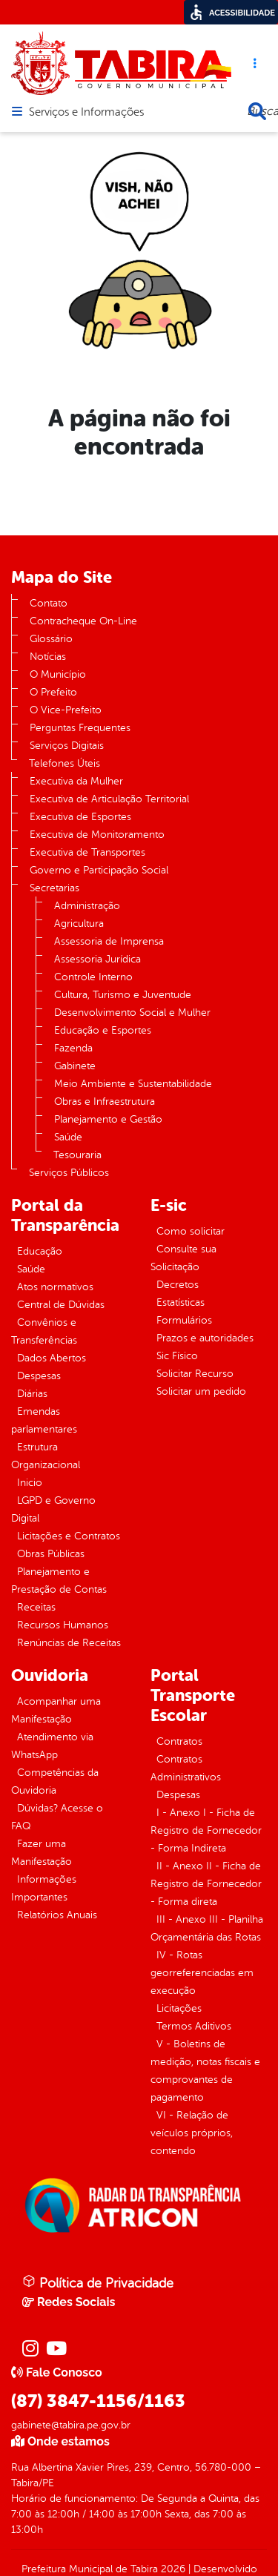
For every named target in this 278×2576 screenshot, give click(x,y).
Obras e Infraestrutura (104, 1101)
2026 (171, 2569)
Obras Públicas (51, 1553)
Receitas (36, 1607)
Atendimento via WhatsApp (52, 1745)
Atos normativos (55, 1286)
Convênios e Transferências (44, 1331)
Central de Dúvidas (61, 1304)
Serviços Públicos (69, 1172)
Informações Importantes (43, 1888)
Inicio (29, 1482)
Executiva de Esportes (80, 816)
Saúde (68, 1137)
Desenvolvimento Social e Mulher (132, 1012)
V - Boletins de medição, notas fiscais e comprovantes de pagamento (205, 2070)
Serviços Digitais (67, 745)
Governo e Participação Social (99, 870)
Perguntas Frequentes (80, 727)
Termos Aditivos (193, 2026)
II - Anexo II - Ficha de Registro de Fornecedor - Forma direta (206, 1883)
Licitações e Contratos (68, 1536)
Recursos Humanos (62, 1625)
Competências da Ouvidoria (55, 1781)
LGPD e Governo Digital (53, 1509)
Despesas (39, 1375)
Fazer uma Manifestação (41, 1852)
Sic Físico (177, 1355)
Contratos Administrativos (185, 1768)
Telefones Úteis (64, 763)
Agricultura (79, 923)
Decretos (177, 1284)
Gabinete (75, 1065)
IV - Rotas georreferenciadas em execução (202, 1972)
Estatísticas (180, 1302)
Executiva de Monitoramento (97, 834)
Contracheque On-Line (83, 621)
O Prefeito (53, 692)
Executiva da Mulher (76, 781)
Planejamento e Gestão (108, 1119)
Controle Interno (93, 976)
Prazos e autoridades (205, 1338)
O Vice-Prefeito (66, 710)
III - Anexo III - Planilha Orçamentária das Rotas (206, 1928)
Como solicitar (190, 1231)
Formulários (184, 1320)
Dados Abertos (51, 1358)
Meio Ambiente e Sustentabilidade (133, 1083)
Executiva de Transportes (87, 852)
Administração (87, 905)
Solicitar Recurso (195, 1373)
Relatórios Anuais (57, 1915)
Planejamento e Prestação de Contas (59, 1580)
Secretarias (54, 888)
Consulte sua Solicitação (183, 1258)
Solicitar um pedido (201, 1391)
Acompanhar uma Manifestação (56, 1710)
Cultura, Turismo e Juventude (122, 994)
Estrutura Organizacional (45, 1455)
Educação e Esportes (102, 1030)
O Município (58, 674)
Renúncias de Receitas (69, 1642)
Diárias (32, 1393)
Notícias (48, 656)
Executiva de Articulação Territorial (109, 799)
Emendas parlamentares (44, 1420)
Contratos (179, 1741)
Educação (39, 1251)
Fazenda (73, 1048)
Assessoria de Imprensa (109, 941)
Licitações (179, 2008)
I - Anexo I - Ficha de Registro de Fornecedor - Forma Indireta (206, 1830)
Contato (48, 603)
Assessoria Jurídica (97, 959)
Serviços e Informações (86, 113)
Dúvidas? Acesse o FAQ (57, 1817)
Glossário (51, 638)
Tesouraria (77, 1154)
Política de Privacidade (97, 2282)
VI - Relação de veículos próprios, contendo (191, 2133)
